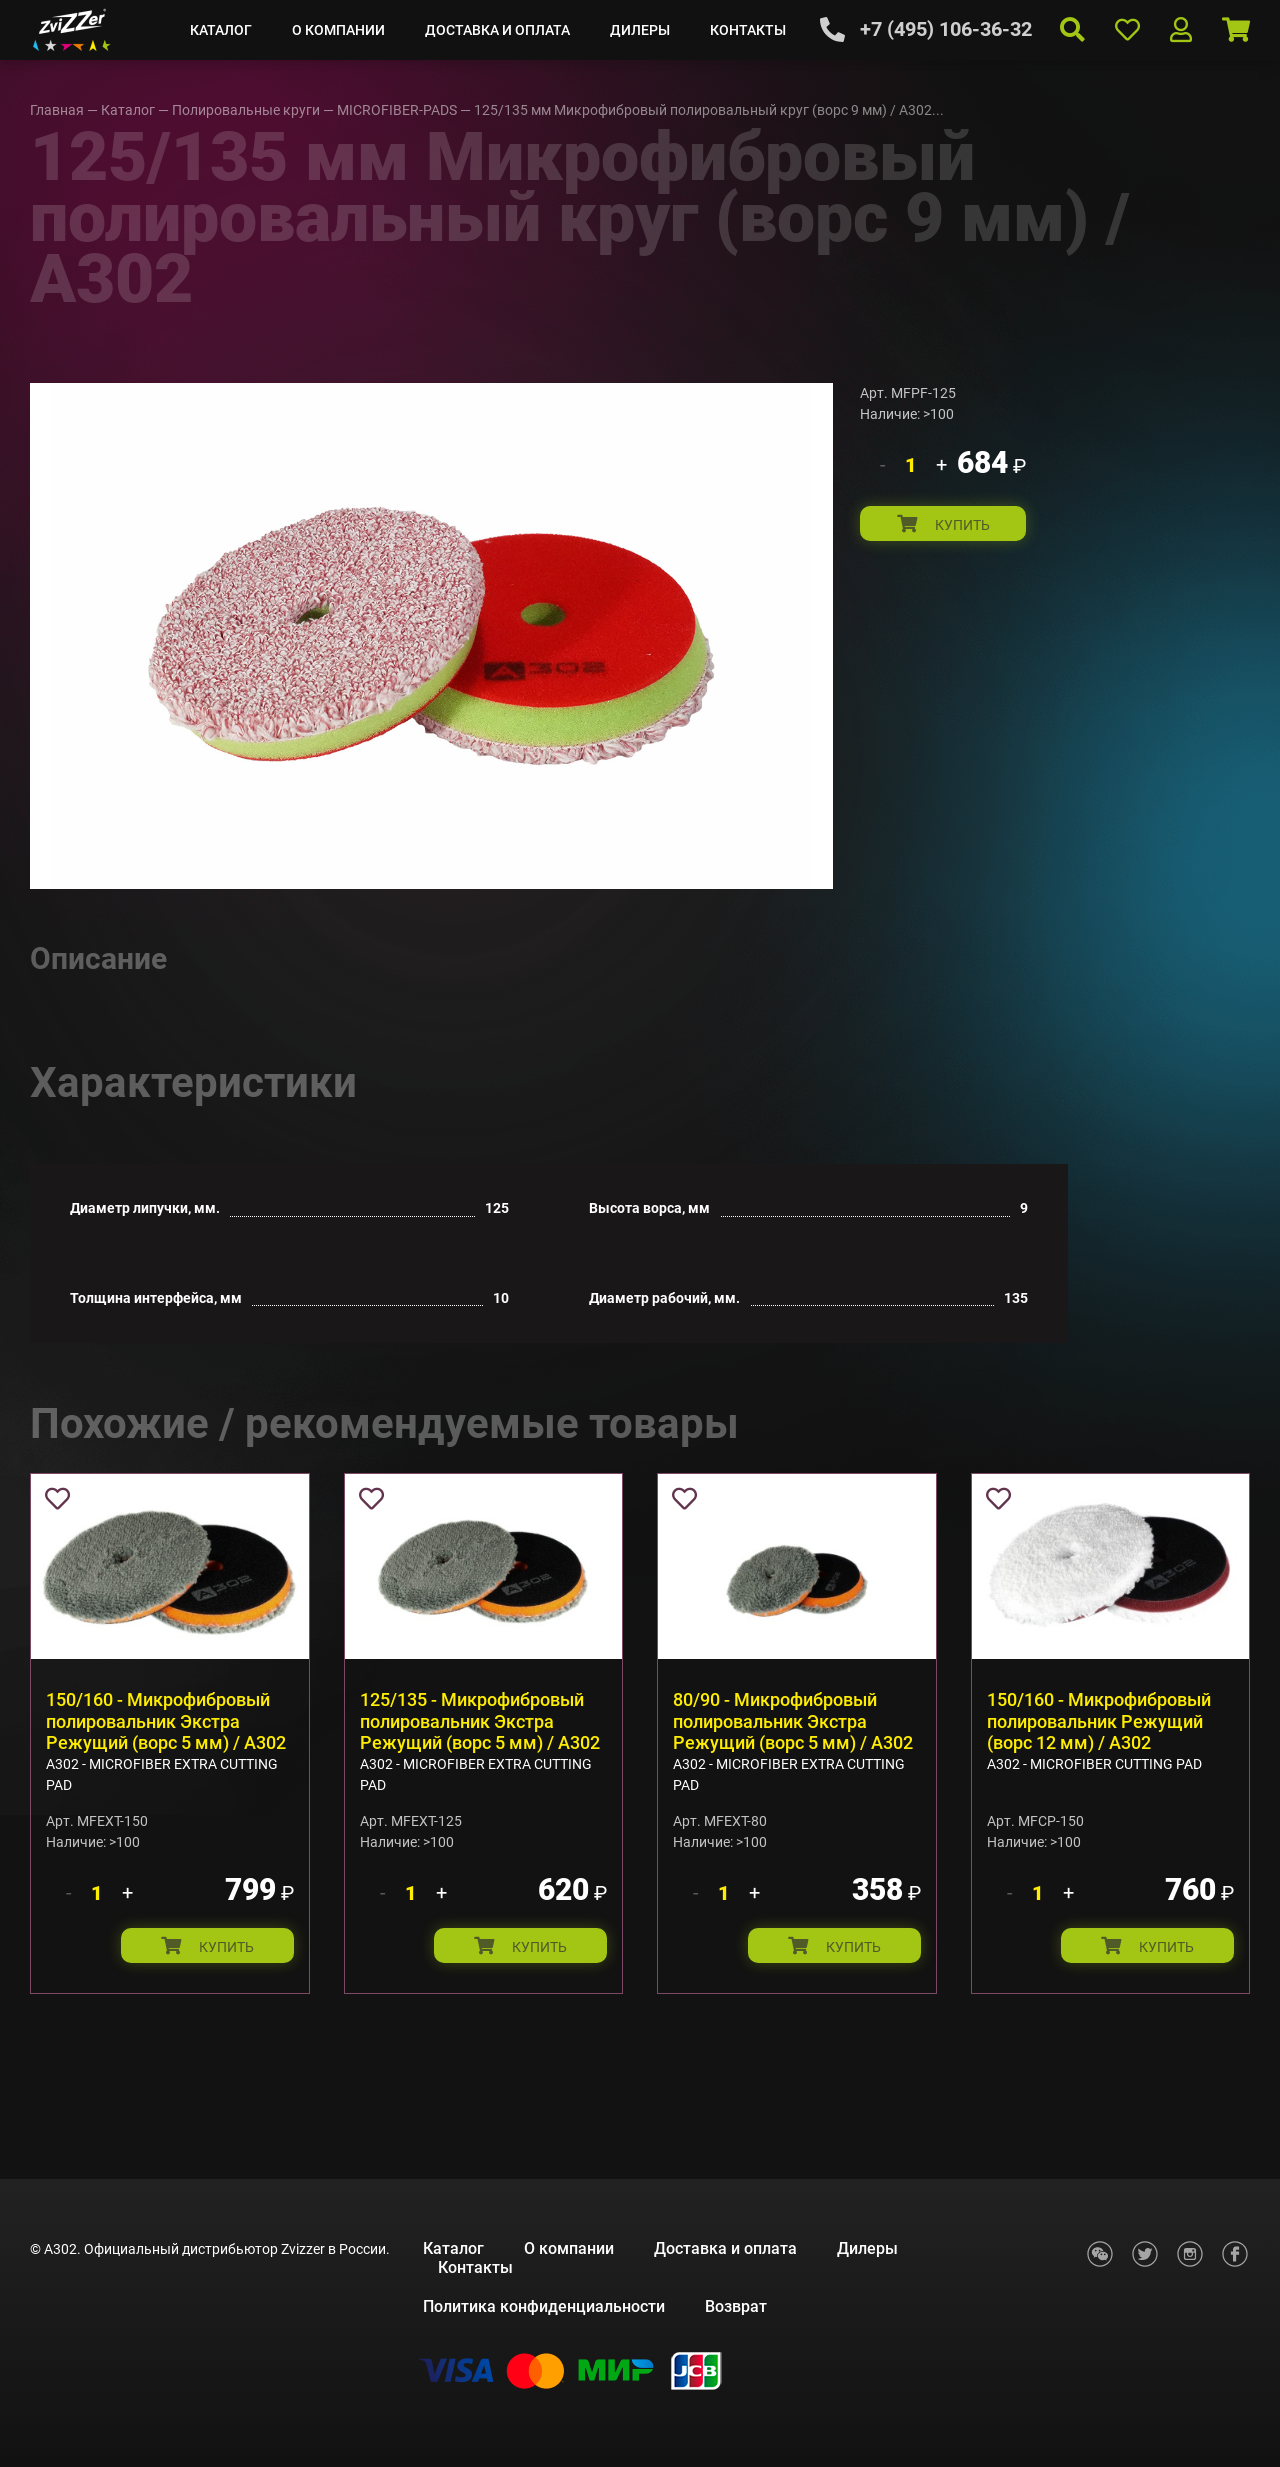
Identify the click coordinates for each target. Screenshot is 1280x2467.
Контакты (748, 30)
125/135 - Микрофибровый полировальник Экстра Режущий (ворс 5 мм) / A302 (480, 1721)
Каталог (221, 30)
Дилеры (640, 30)
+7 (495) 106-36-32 (946, 29)
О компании (338, 30)
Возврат (736, 2306)
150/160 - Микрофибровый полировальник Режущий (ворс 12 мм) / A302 (1099, 1721)
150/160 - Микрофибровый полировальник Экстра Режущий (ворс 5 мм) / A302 (166, 1721)
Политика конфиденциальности (544, 2306)
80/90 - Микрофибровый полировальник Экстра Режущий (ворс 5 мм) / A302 (793, 1721)
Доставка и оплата (497, 30)
